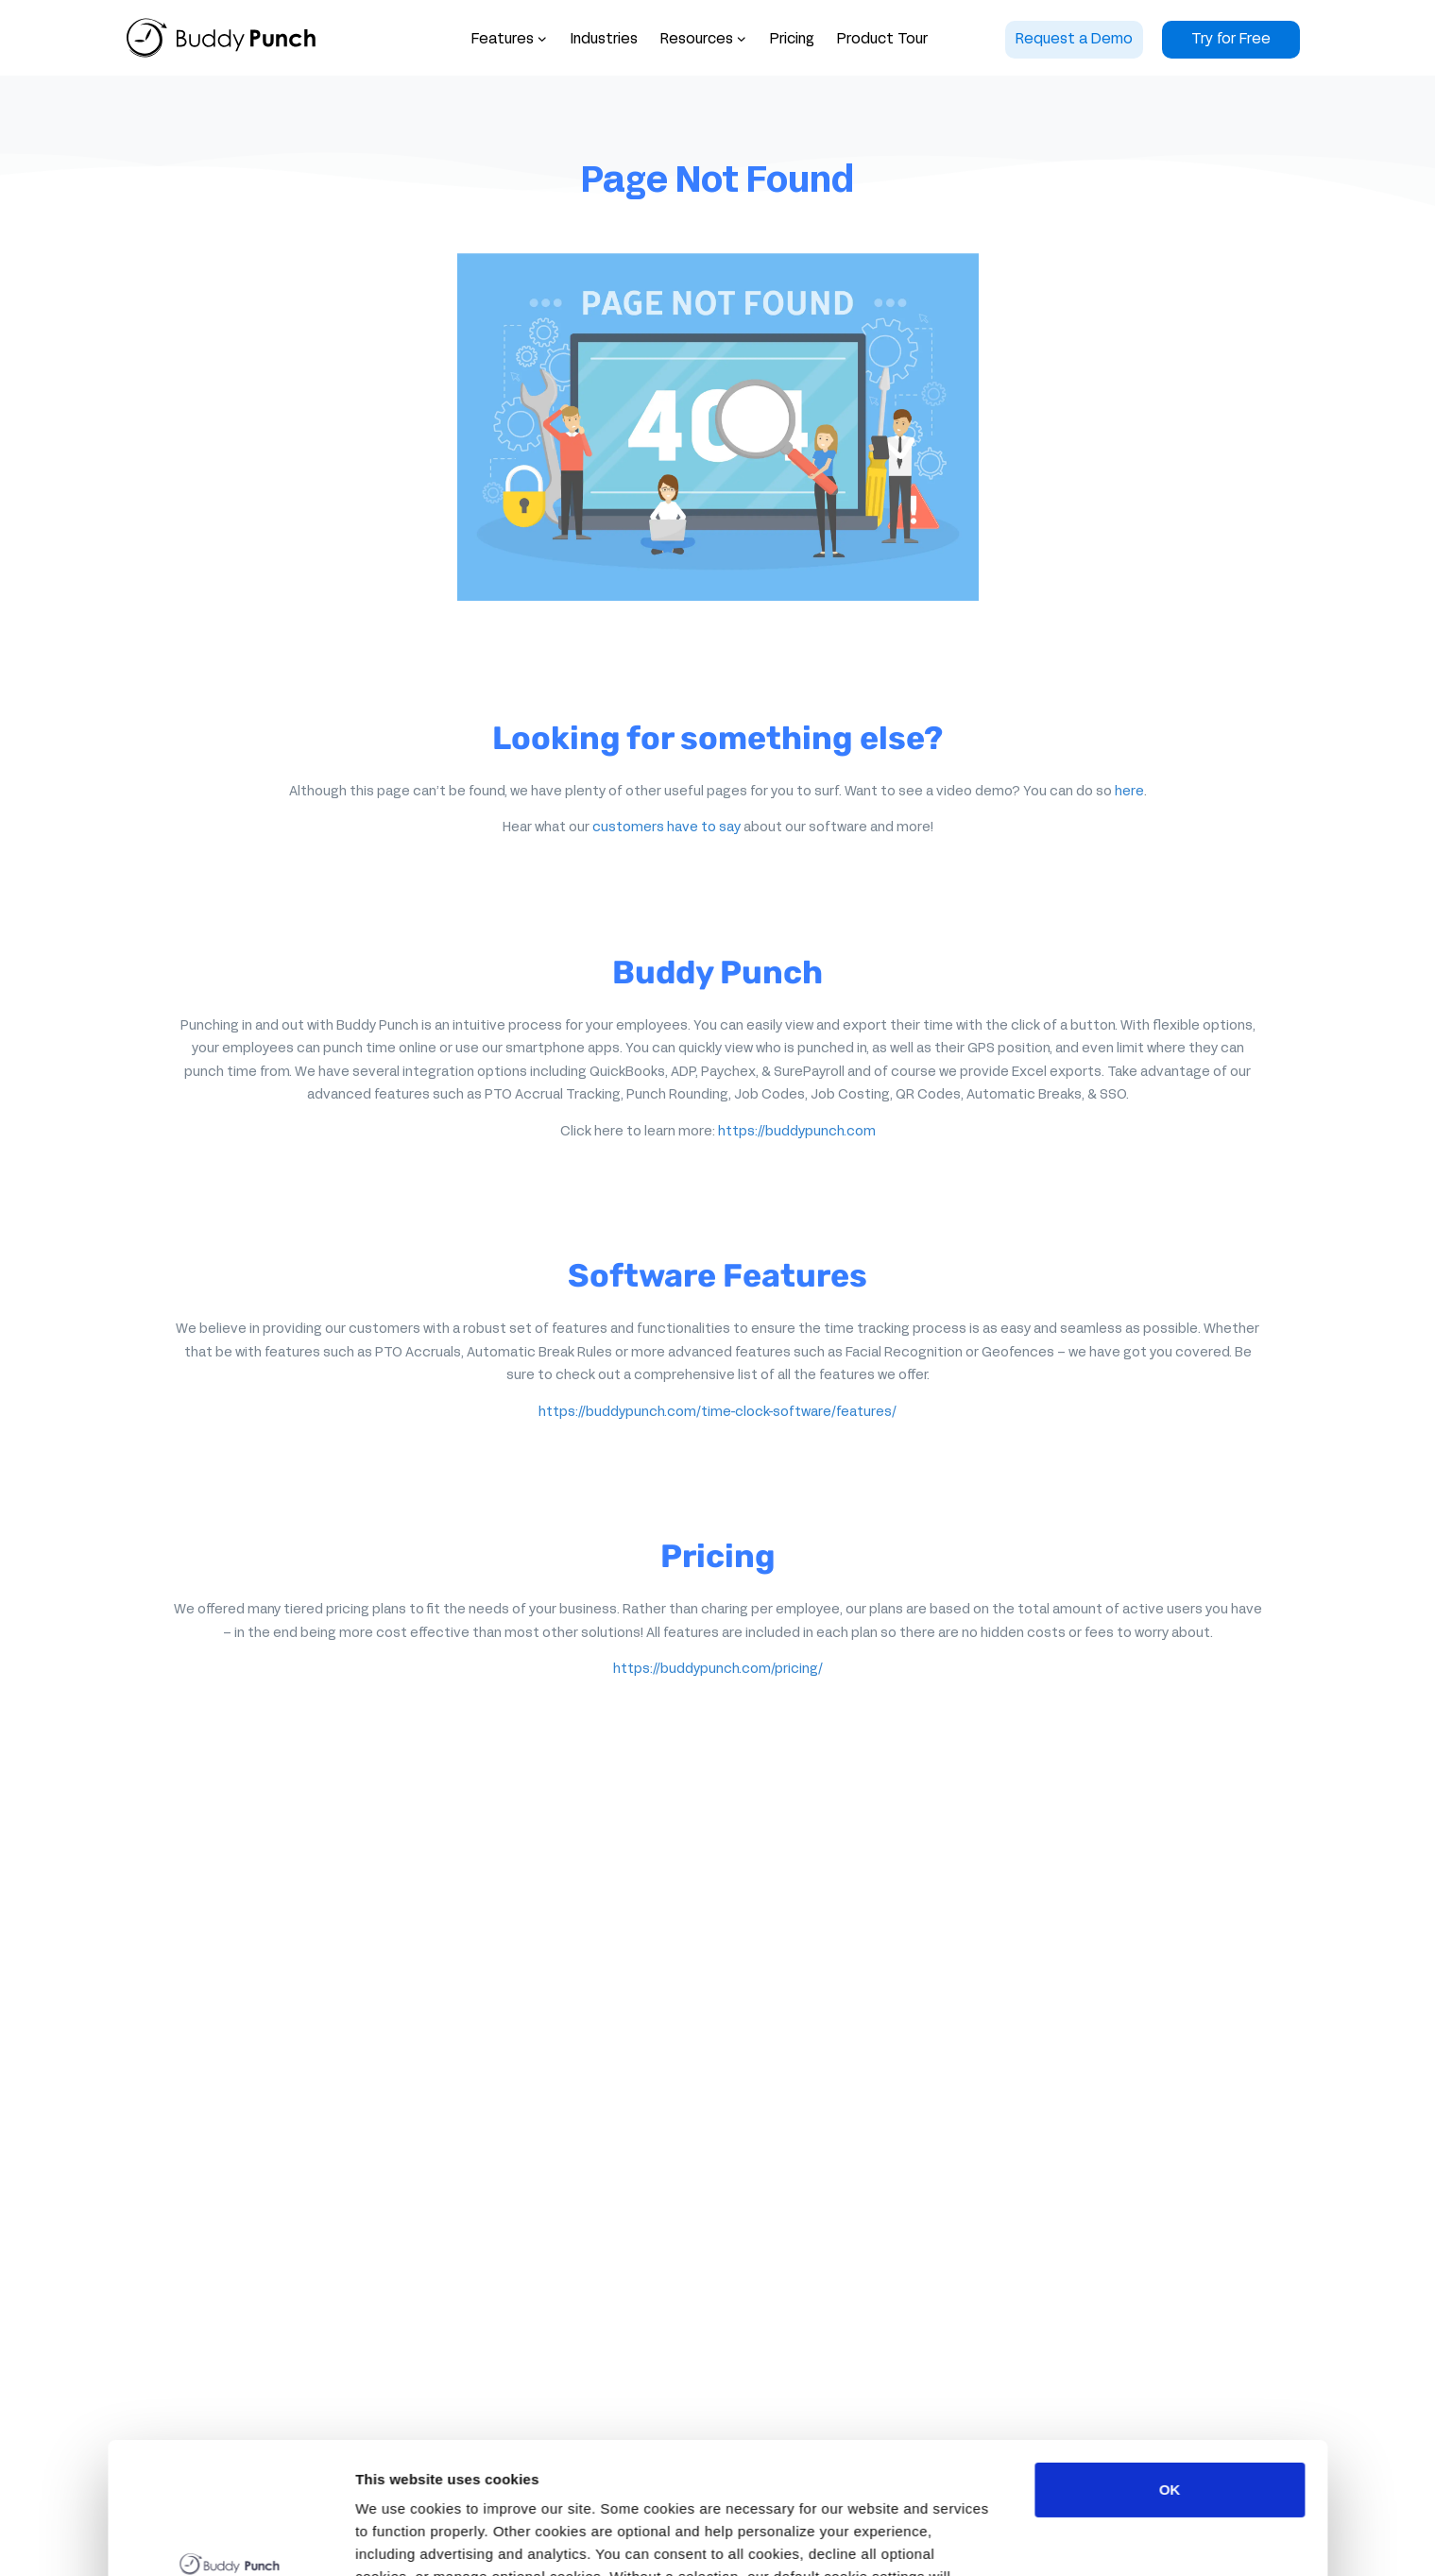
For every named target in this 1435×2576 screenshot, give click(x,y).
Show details (399, 2539)
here (1129, 792)
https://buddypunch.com (797, 1132)
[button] (704, 40)
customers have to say (666, 828)
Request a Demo (1074, 39)
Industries (604, 39)
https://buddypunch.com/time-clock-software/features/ (717, 1413)
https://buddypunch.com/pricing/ (718, 1669)
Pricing (792, 39)
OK (1170, 2377)
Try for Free (1231, 39)
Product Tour (882, 39)
